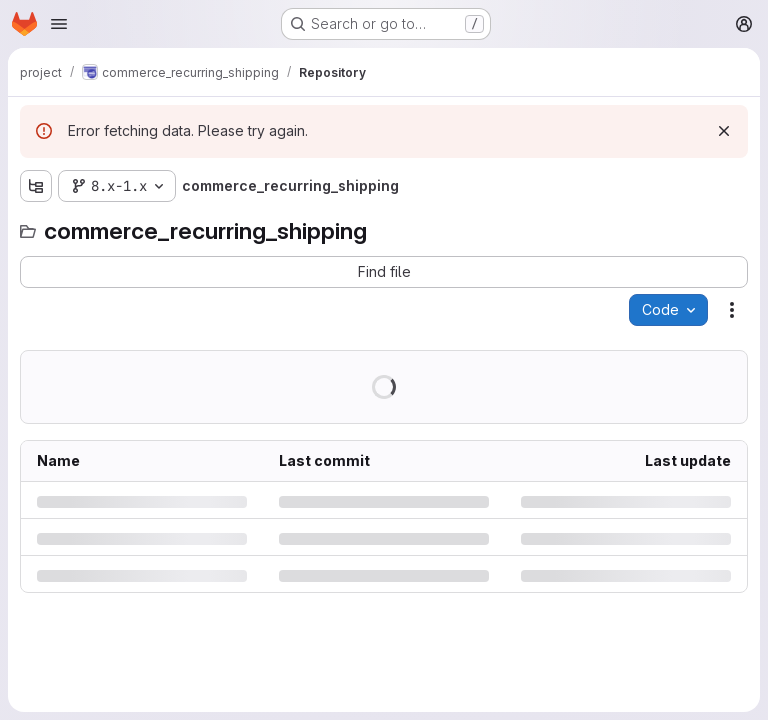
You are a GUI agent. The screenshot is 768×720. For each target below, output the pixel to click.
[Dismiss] (724, 131)
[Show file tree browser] (36, 186)
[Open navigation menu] (59, 24)
